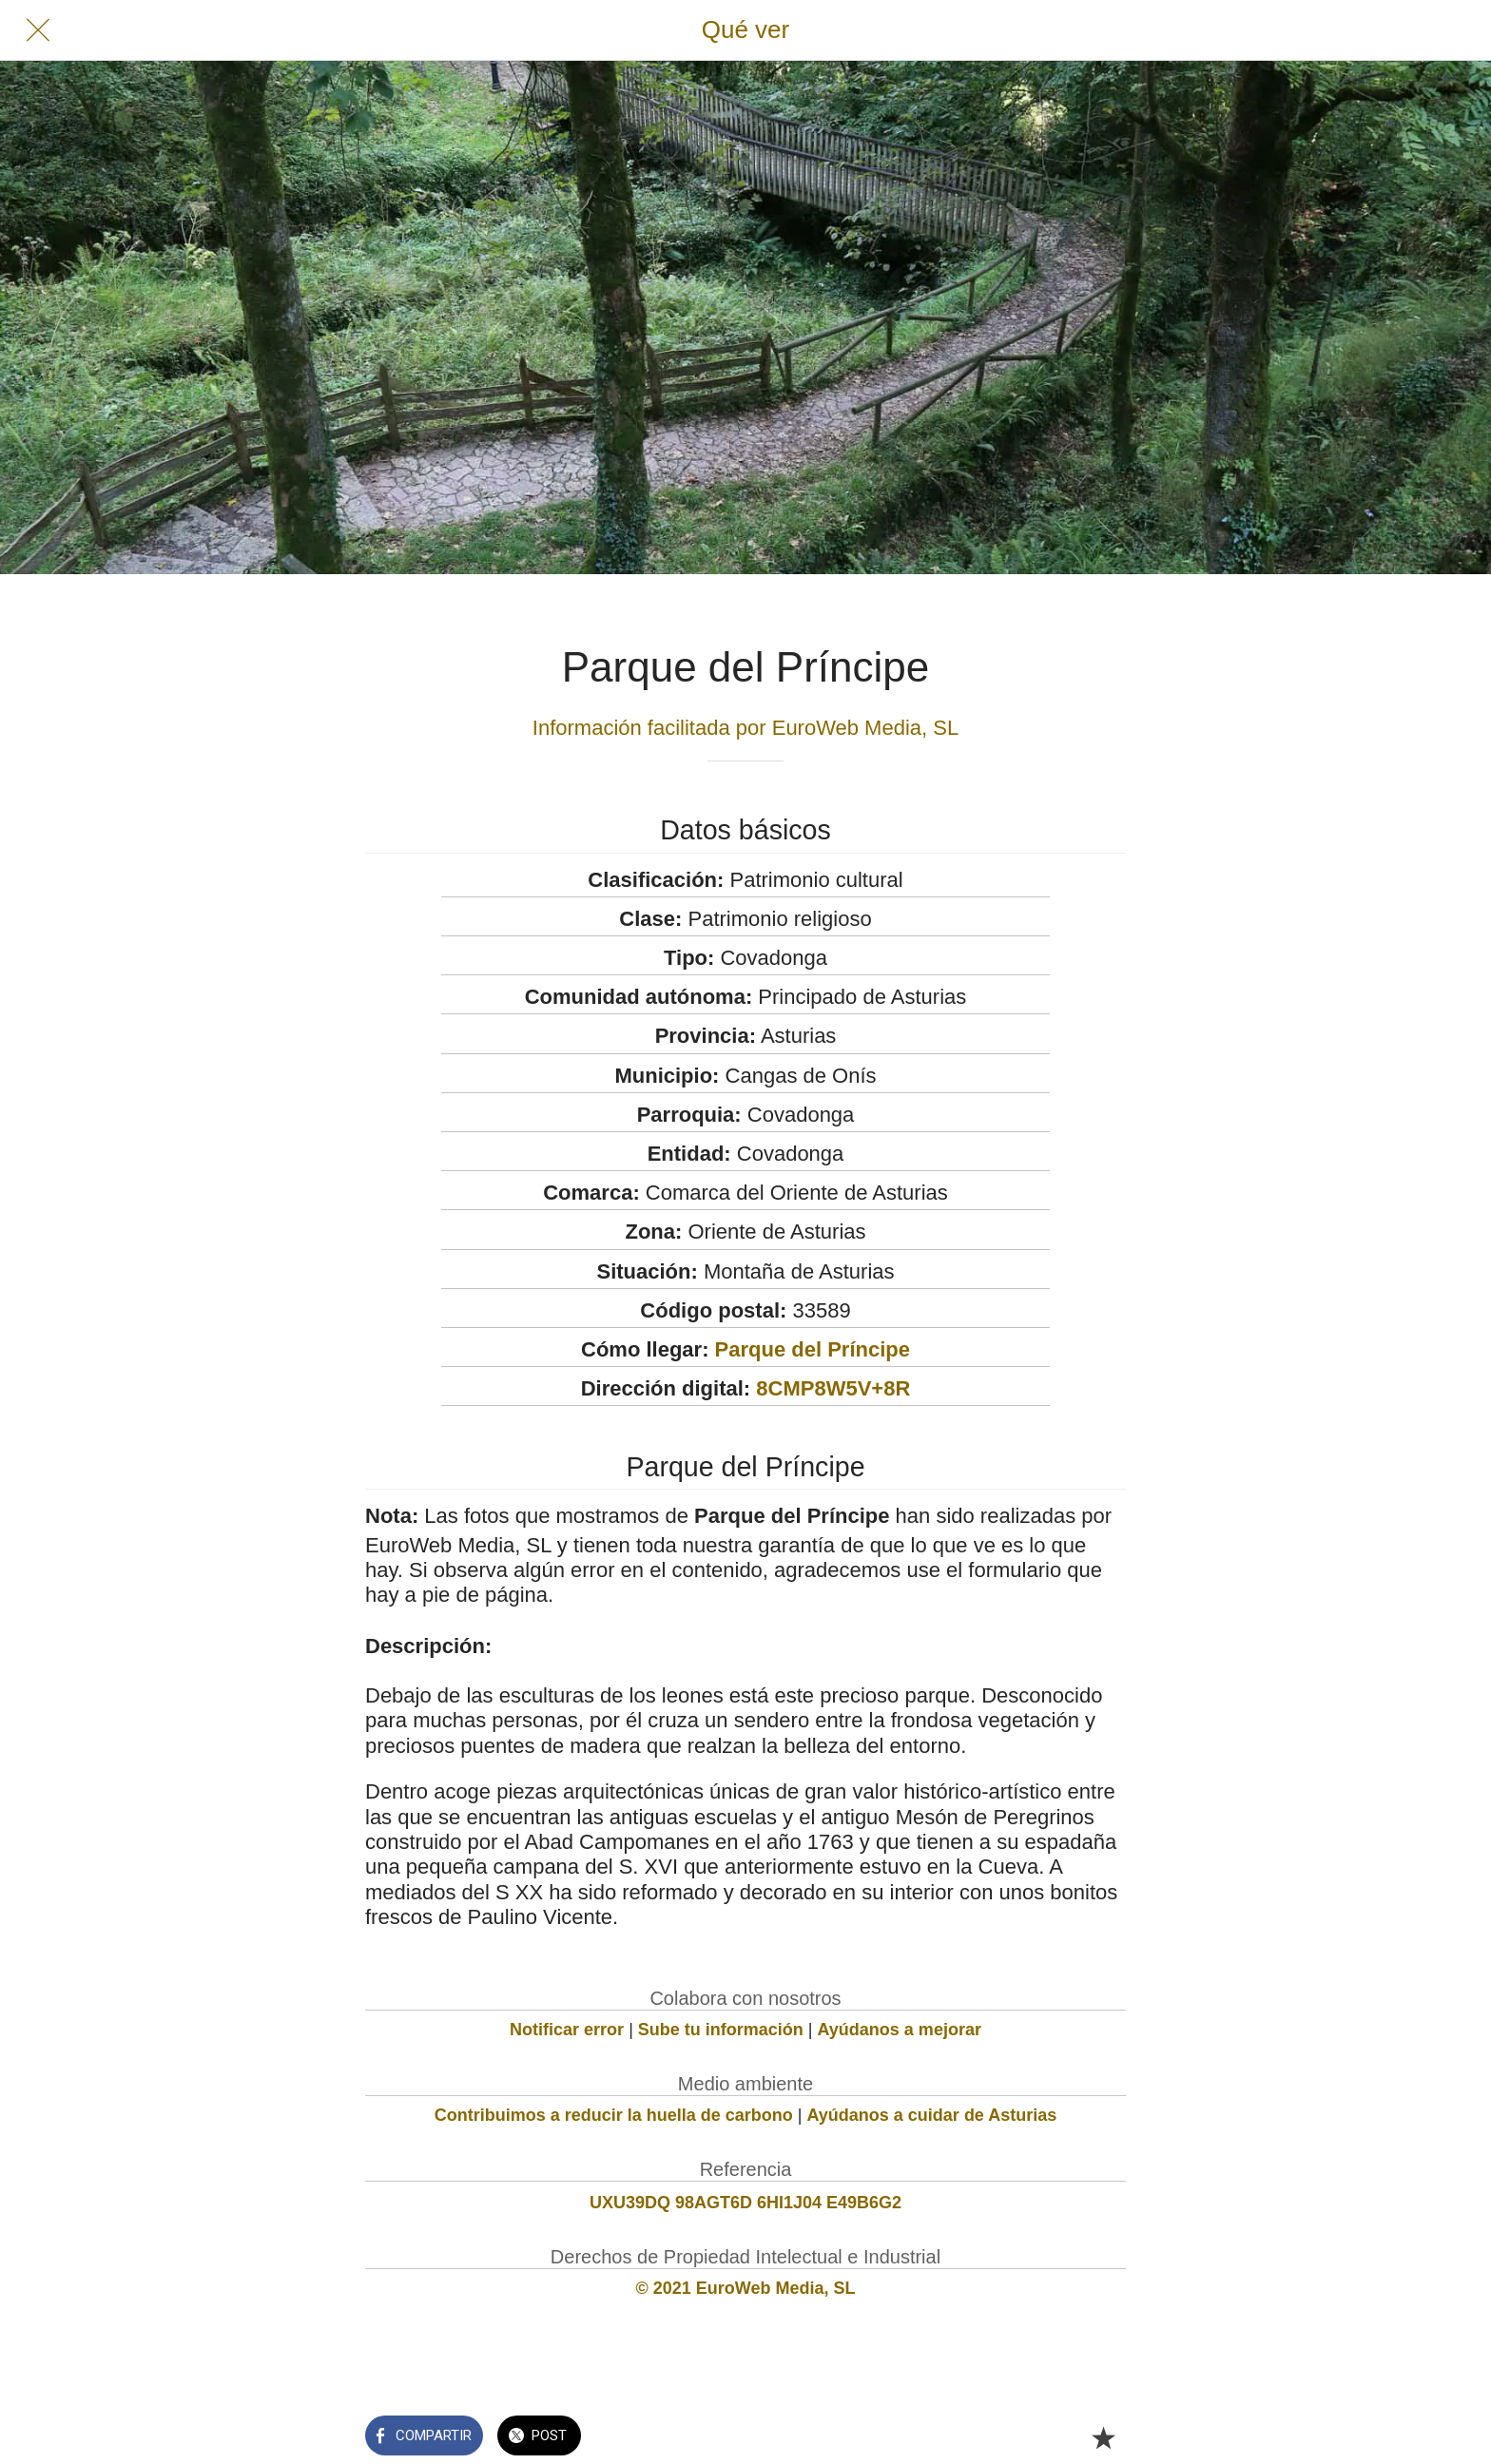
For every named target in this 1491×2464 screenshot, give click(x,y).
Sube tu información (721, 2029)
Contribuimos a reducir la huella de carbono (614, 2115)
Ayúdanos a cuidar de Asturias (932, 2115)
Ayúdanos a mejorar (899, 2029)
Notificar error (567, 2029)
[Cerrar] (38, 30)
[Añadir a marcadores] (1103, 2437)
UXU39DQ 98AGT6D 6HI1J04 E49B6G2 (745, 2202)
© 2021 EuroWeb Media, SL (746, 2288)
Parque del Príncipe (812, 1349)
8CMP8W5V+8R (833, 1388)
